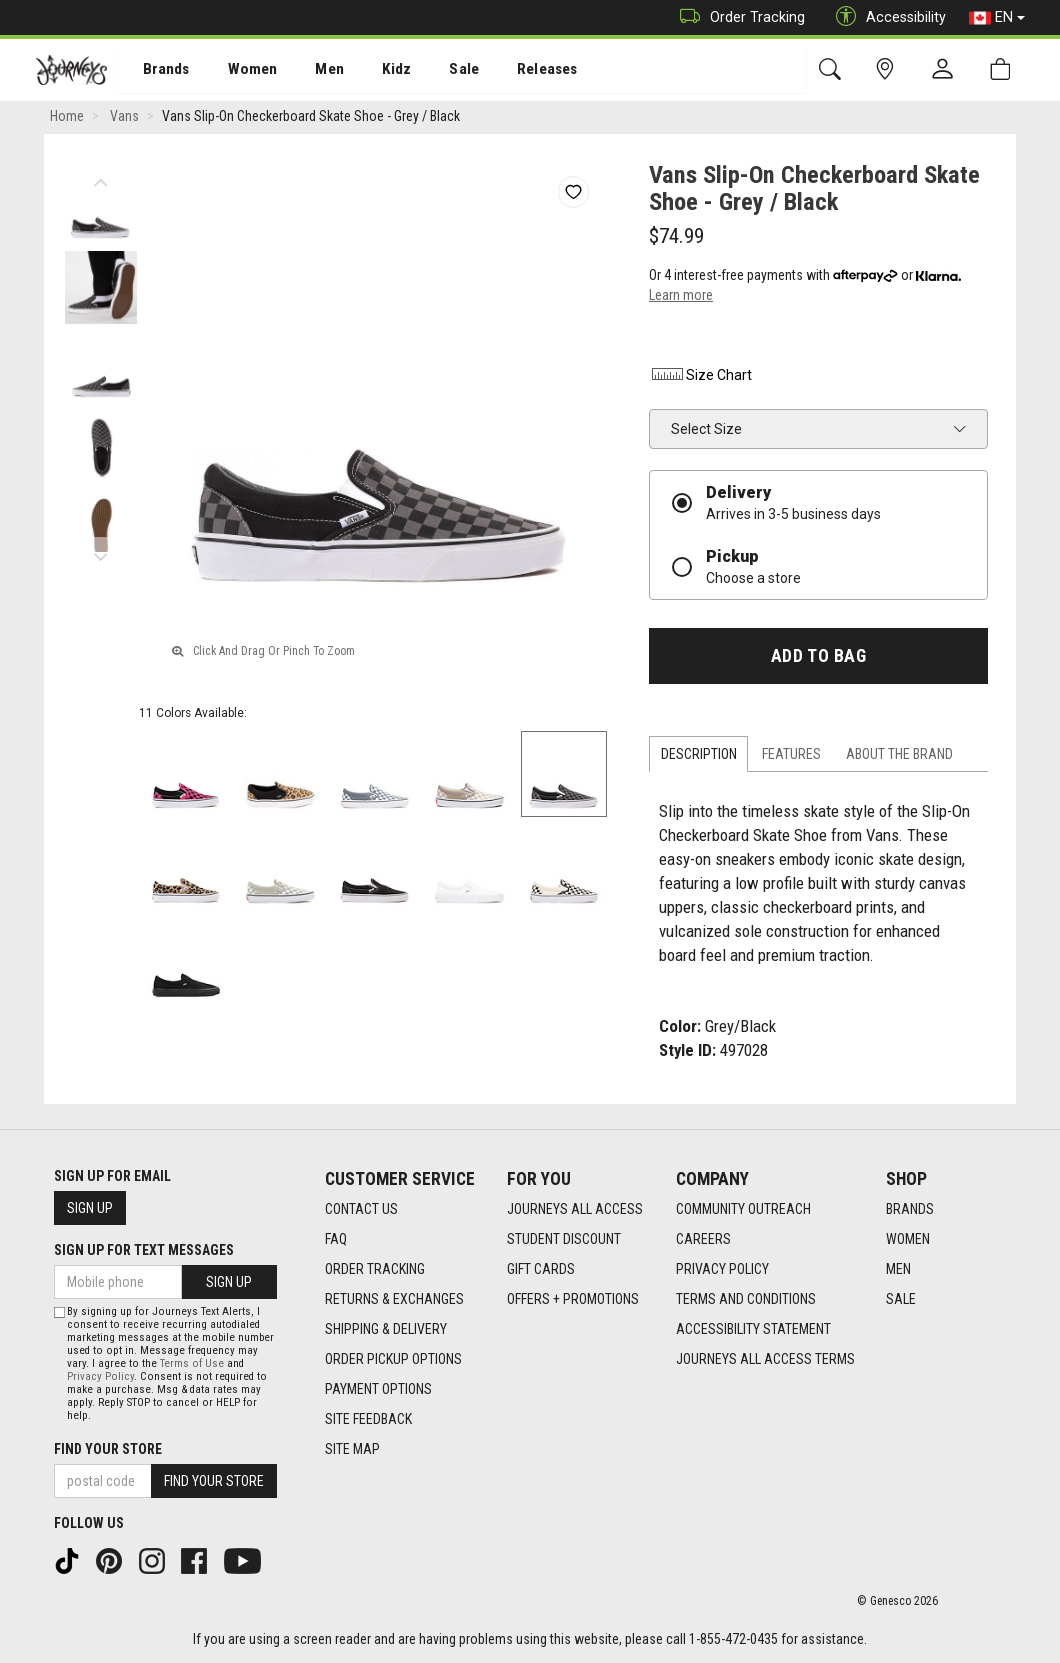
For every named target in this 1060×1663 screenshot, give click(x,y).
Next (100, 555)
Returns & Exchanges (394, 1300)
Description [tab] (699, 757)
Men (310, 71)
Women (237, 71)
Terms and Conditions (746, 1300)
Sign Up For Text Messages (144, 1250)
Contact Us (361, 1210)
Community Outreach (743, 1210)
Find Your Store (108, 1449)
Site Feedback (368, 1420)
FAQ (336, 1240)
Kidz (374, 71)
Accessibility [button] (886, 17)
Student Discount (564, 1240)
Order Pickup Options (393, 1360)
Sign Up (90, 1208)
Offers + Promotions (573, 1300)
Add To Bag (818, 659)
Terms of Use (192, 1363)
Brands (154, 71)
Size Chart (700, 378)
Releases (517, 71)
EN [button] (997, 18)
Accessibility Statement (753, 1330)
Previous (100, 180)
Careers (703, 1240)
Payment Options (378, 1390)
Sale (438, 71)
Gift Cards (541, 1270)
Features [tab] (791, 757)
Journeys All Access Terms (765, 1360)
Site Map (352, 1450)
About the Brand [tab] (899, 757)
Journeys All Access (575, 1210)
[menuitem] (155, 70)
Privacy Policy (722, 1270)
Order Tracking (737, 17)
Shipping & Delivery (386, 1330)
